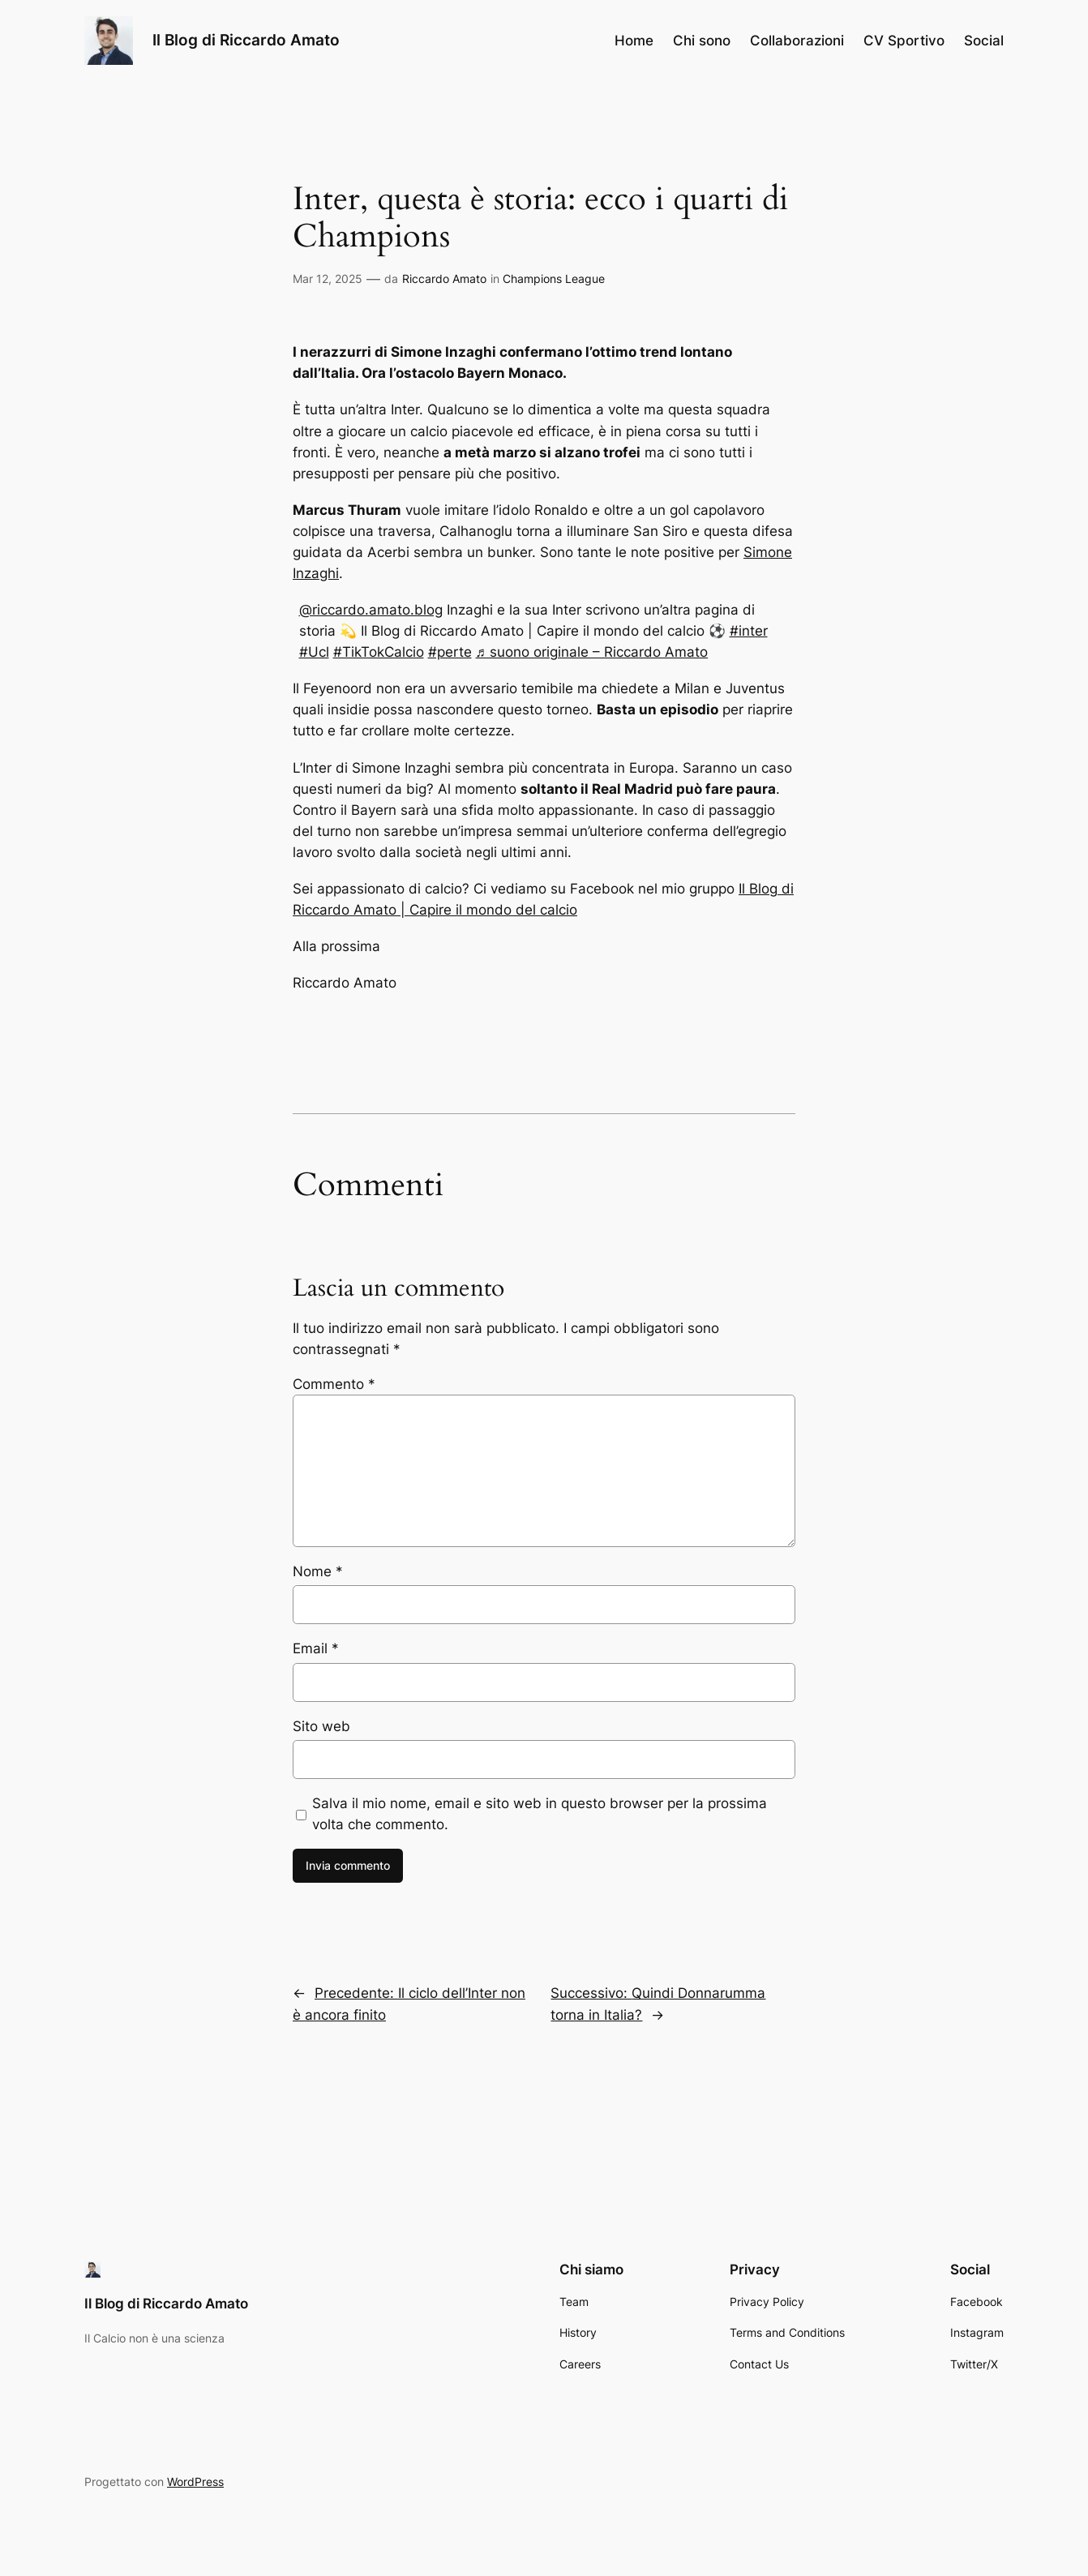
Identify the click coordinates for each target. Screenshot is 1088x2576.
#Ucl (314, 652)
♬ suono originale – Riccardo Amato (592, 652)
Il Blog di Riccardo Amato (246, 39)
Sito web (321, 1726)
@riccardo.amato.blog (371, 610)
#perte (450, 652)
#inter (749, 631)
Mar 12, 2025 (327, 278)
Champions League (554, 278)
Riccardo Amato (444, 278)
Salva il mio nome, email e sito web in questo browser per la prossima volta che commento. (539, 1813)
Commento (334, 1384)
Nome (318, 1571)
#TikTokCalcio (378, 652)
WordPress (195, 2481)
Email (316, 1648)
